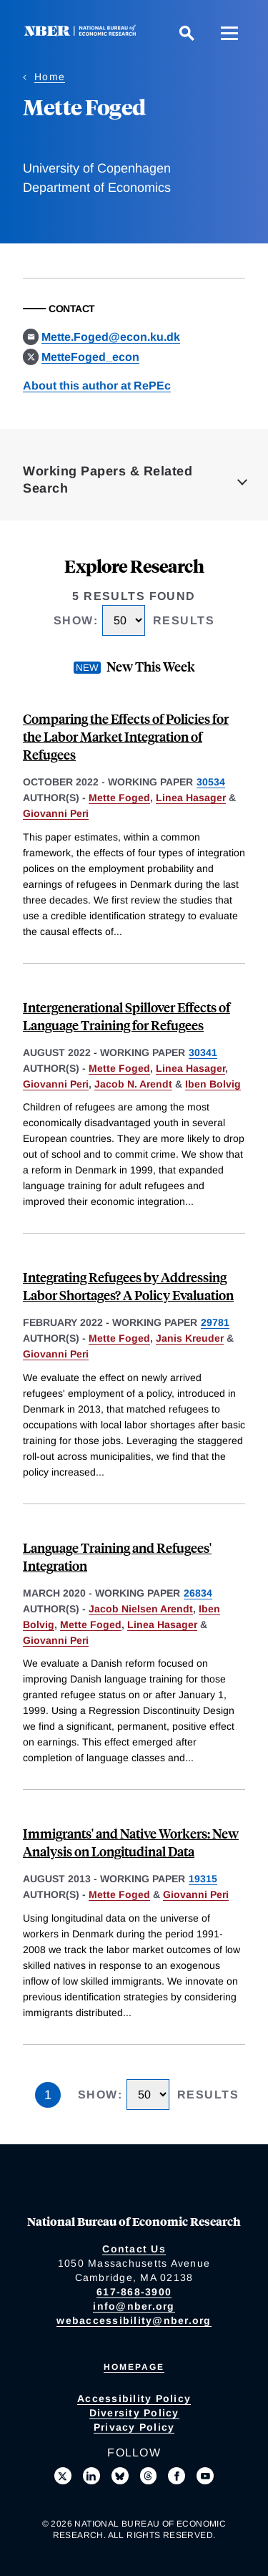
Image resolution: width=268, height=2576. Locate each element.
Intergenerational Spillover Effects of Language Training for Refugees (126, 1016)
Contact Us (134, 2249)
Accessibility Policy (134, 2398)
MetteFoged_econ (90, 357)
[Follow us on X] (62, 2475)
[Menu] (229, 33)
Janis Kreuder (190, 1338)
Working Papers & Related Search (107, 479)
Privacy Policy (134, 2427)
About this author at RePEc (97, 385)
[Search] (186, 33)
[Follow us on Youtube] (205, 2475)
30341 (203, 1052)
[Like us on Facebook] (176, 2475)
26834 (198, 1593)
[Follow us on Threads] (148, 2475)
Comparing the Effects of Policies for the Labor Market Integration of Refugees (126, 736)
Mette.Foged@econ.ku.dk (110, 337)
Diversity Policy (134, 2412)
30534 (211, 782)
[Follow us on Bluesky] (120, 2475)
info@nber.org (133, 2306)
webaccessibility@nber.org (133, 2320)
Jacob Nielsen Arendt (141, 1608)
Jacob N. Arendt (133, 1084)
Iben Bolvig (213, 1084)
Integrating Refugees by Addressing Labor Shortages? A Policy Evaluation (128, 1286)
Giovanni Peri (56, 813)
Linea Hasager (191, 797)
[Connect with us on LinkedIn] (91, 2475)
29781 (215, 1322)
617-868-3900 (134, 2291)
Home (49, 76)
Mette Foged (119, 797)
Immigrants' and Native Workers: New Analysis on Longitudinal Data (131, 1842)
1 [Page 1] (47, 2095)
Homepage (134, 2367)
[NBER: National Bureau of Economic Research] (83, 32)
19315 (203, 1878)
